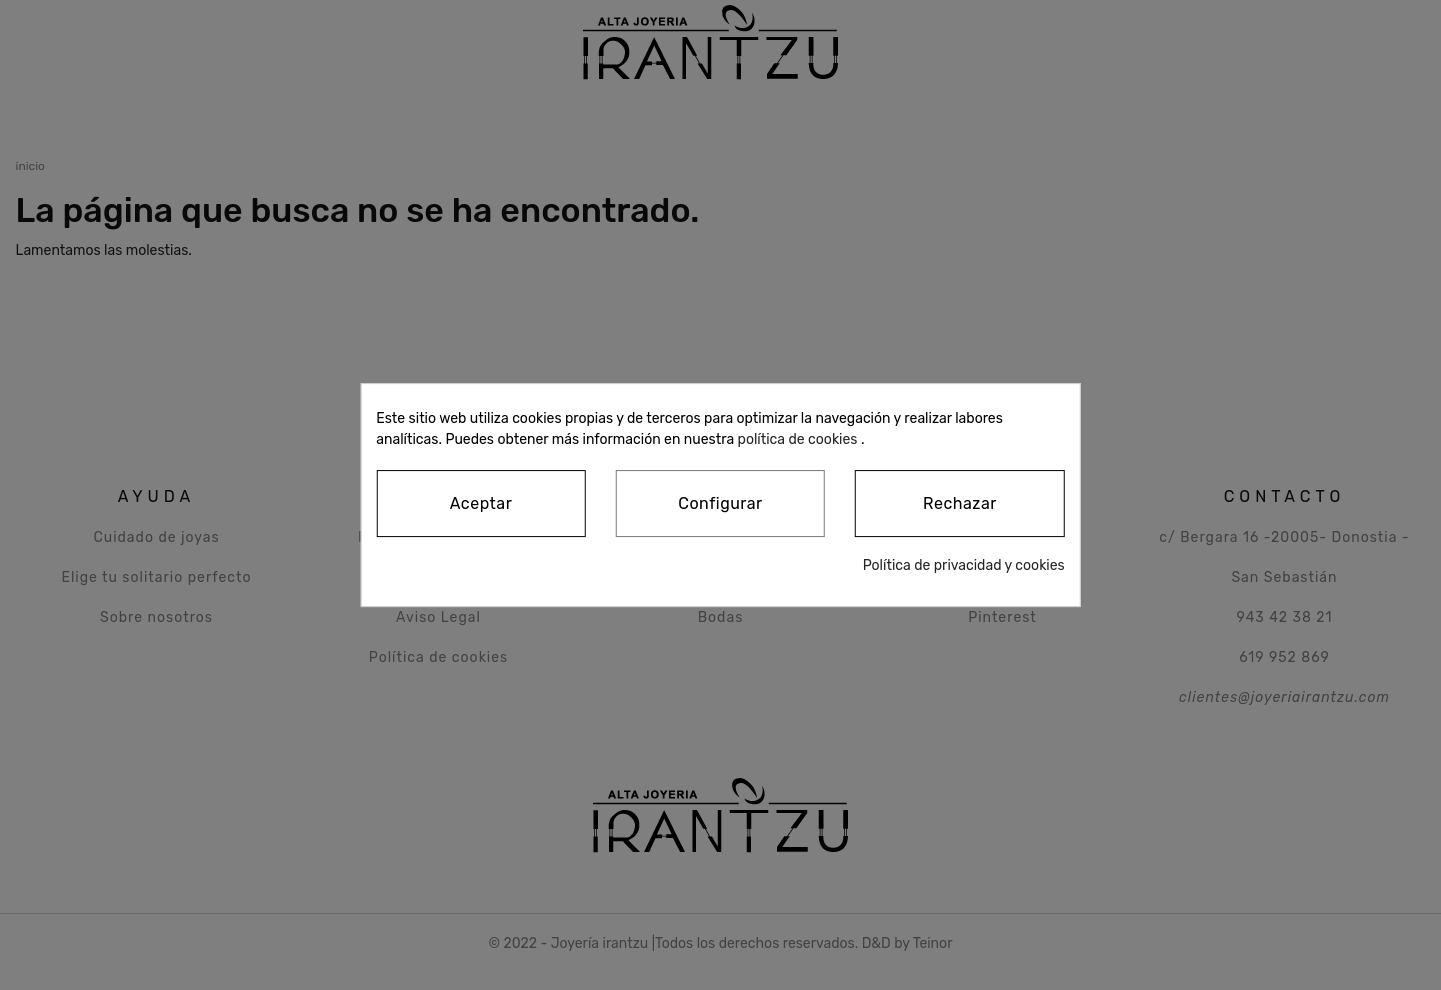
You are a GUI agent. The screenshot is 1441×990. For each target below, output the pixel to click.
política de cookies (798, 439)
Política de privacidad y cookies (964, 565)
